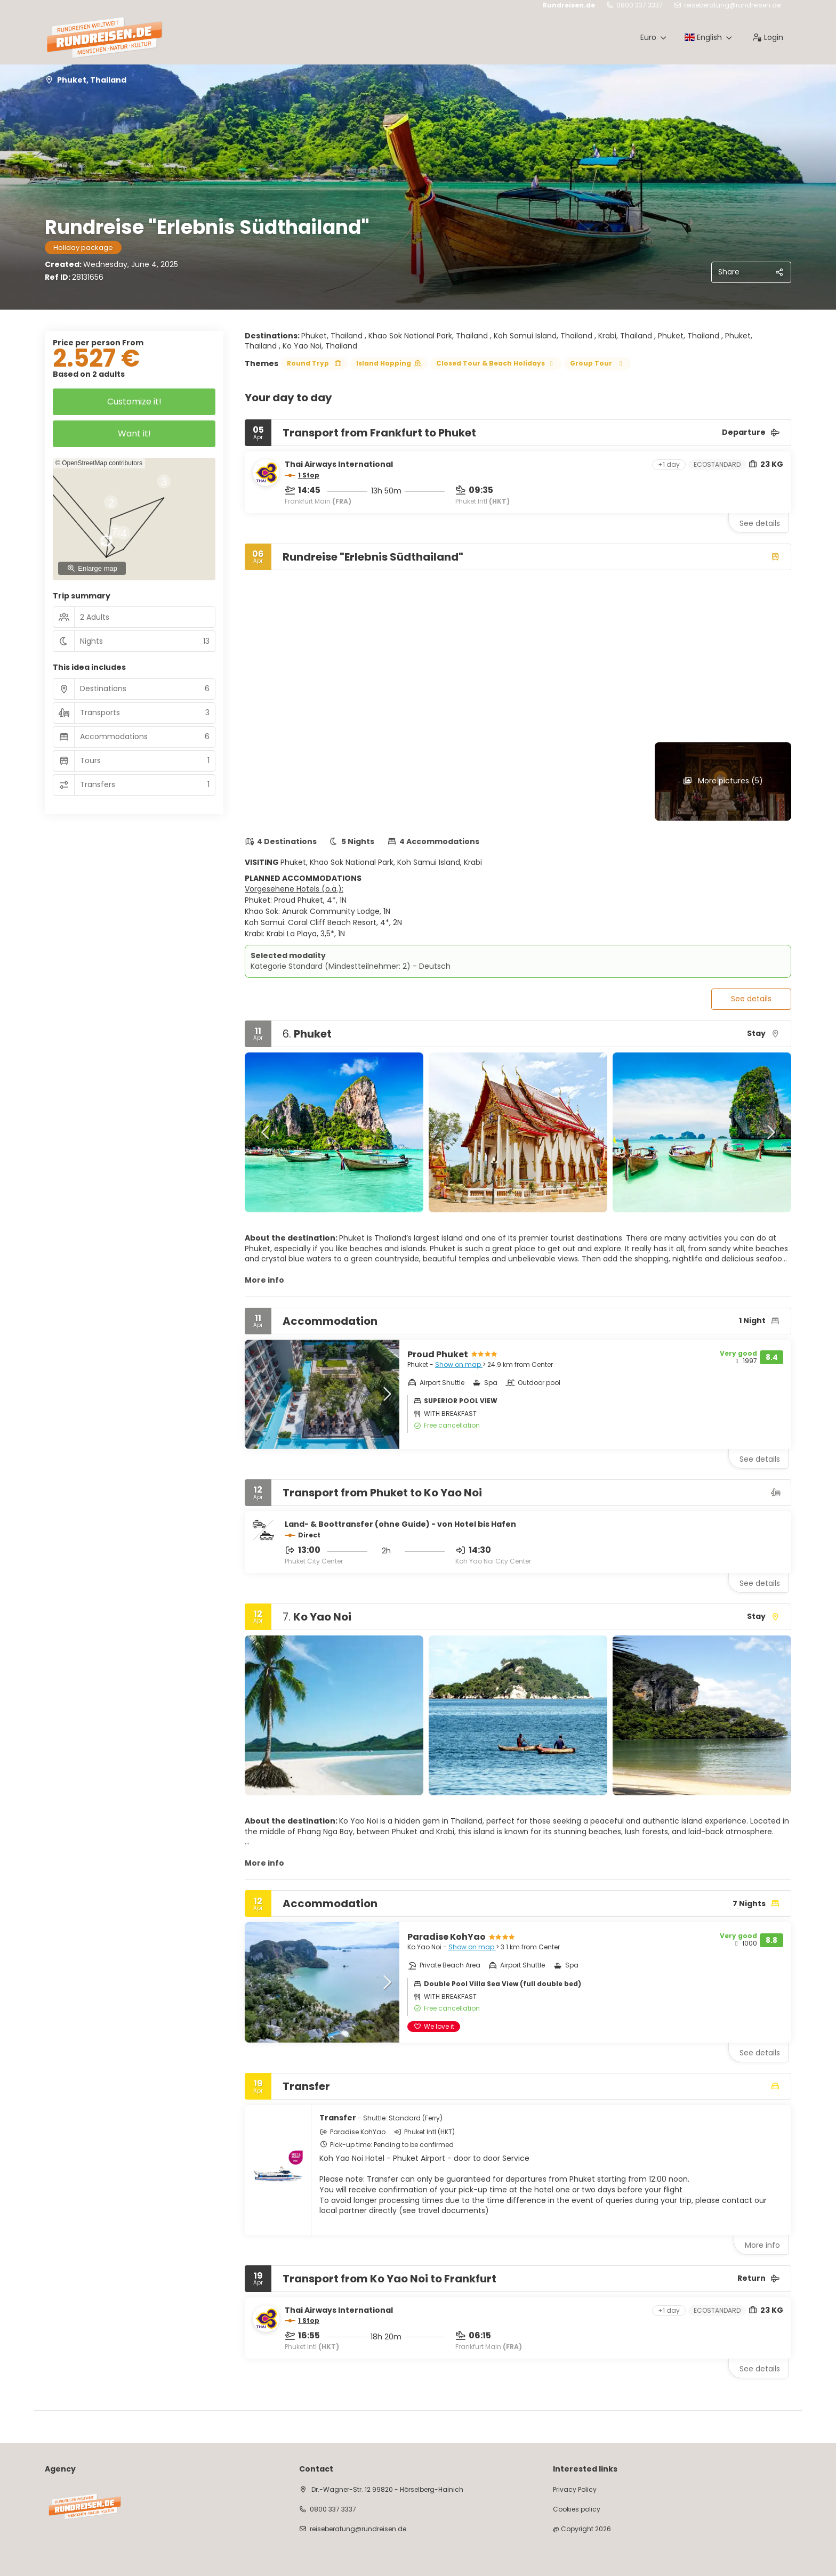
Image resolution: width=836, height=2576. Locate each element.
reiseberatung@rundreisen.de (732, 5)
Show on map (459, 1364)
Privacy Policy (575, 2489)
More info (264, 1280)
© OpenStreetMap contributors (98, 463)
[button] (266, 1132)
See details (759, 523)
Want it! (134, 433)
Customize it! (134, 401)
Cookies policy (576, 2509)
